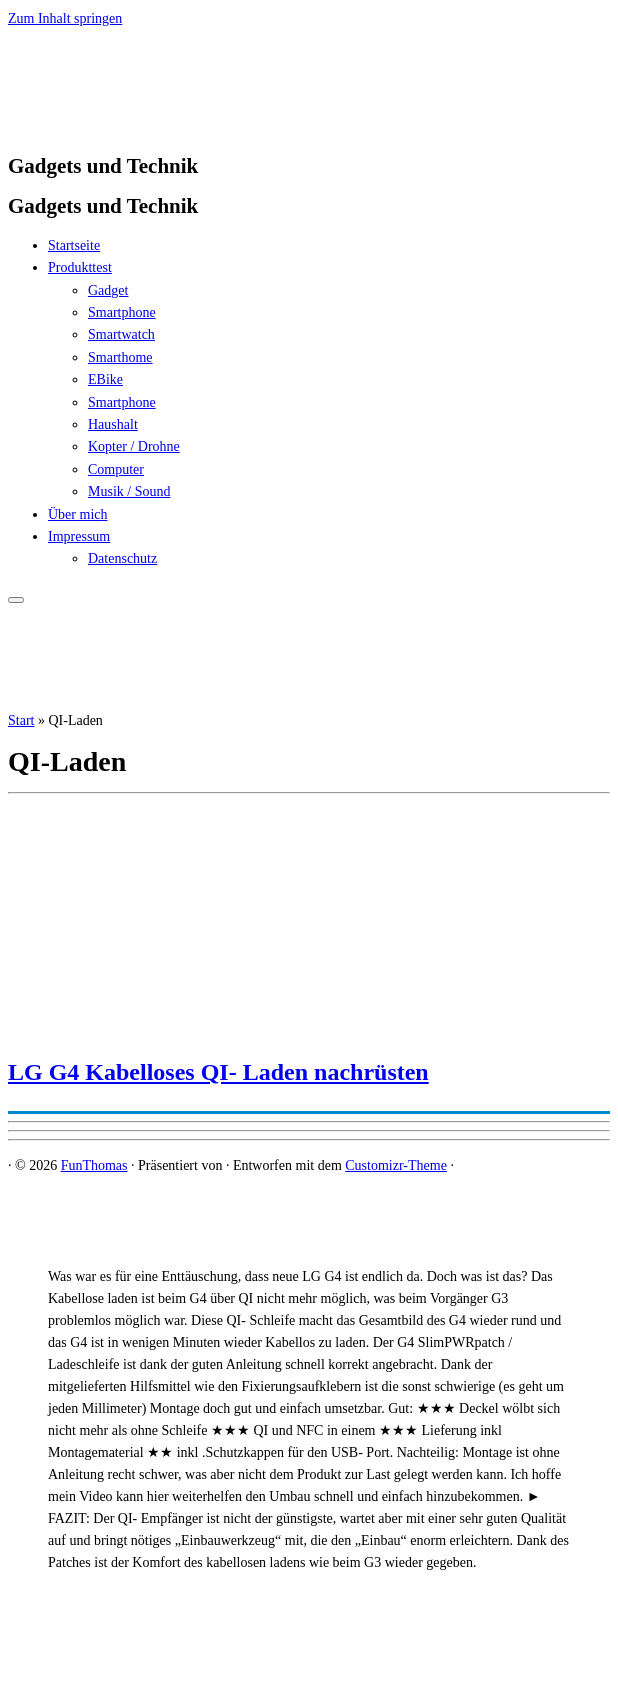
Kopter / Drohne (134, 446)
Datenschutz (122, 558)
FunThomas (94, 1165)
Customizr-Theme (396, 1165)
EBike (105, 379)
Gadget (108, 290)
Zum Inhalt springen (65, 18)
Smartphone (122, 312)
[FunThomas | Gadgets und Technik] (133, 125)
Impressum (79, 536)
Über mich (77, 514)
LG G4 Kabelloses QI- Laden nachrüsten (218, 1072)
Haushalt (113, 424)
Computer (116, 469)
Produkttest (80, 267)
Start (21, 720)
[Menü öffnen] (16, 600)
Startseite (74, 245)
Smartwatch (121, 334)
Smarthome (120, 357)
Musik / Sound (129, 491)
